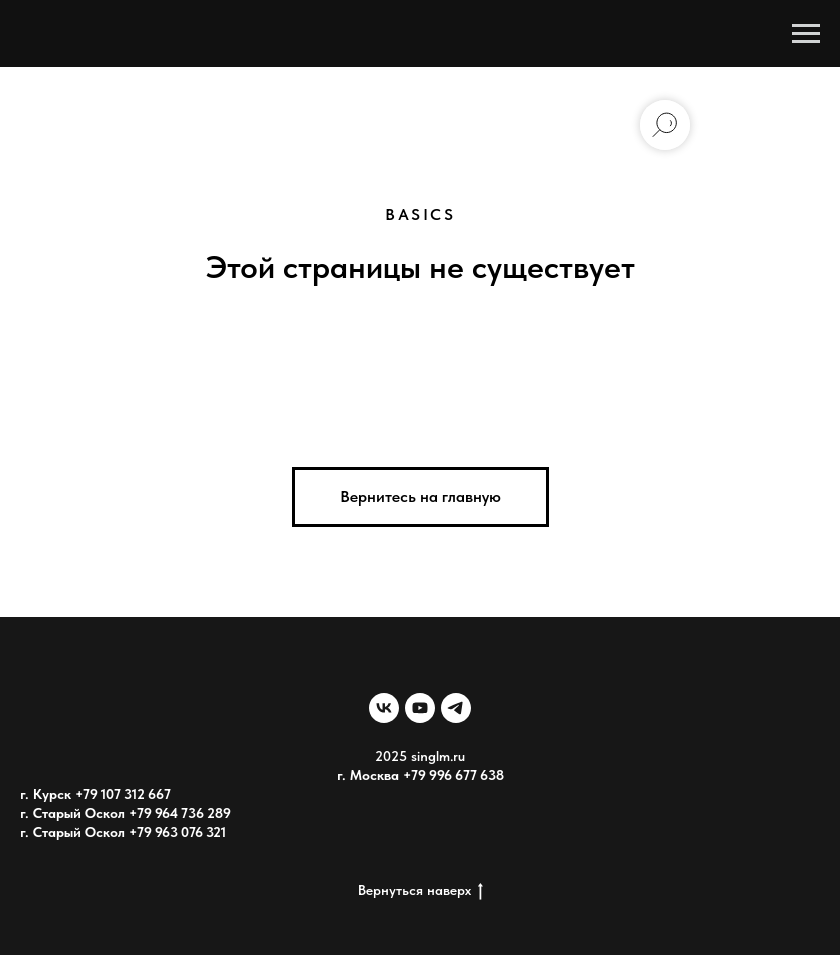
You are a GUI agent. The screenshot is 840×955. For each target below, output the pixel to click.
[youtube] (420, 708)
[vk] (384, 708)
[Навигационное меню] (806, 34)
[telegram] (456, 708)
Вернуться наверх (420, 891)
